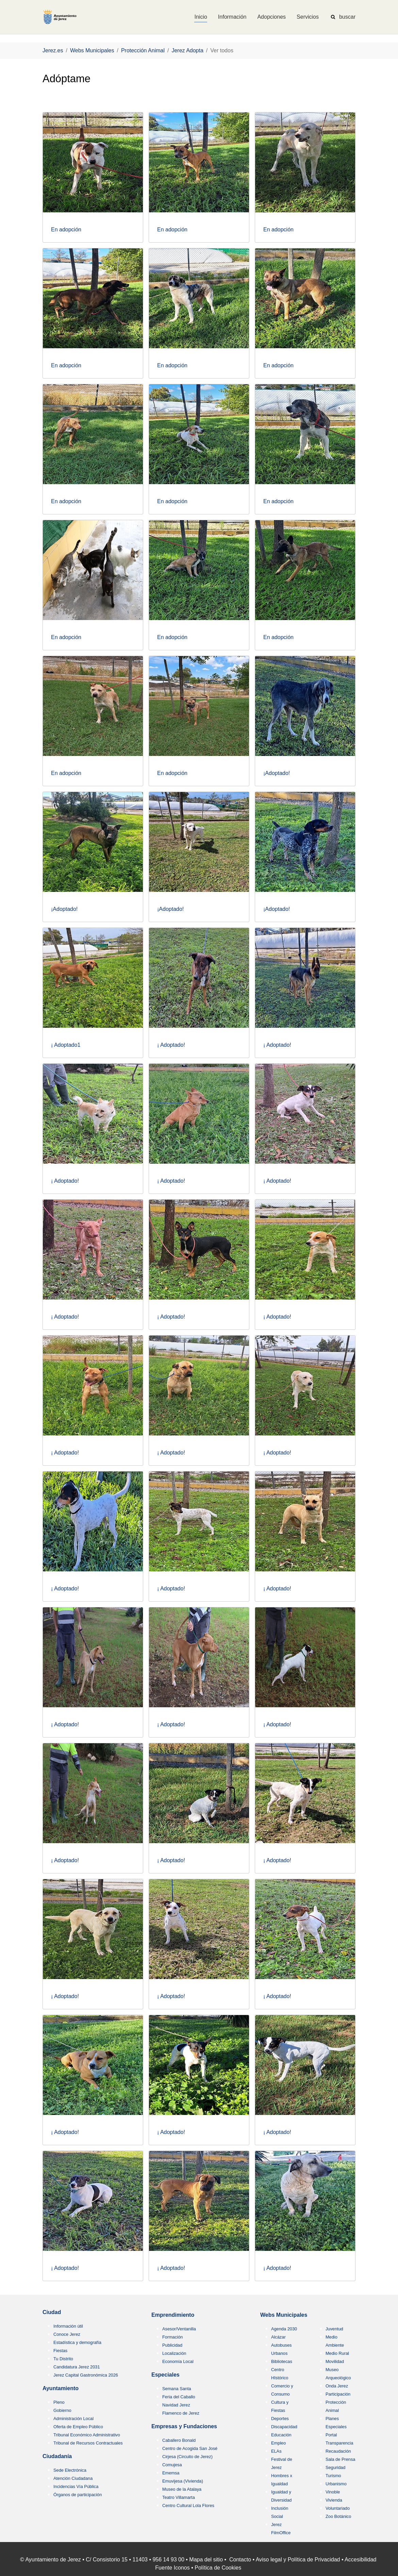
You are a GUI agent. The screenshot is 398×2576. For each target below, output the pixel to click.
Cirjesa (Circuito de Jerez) (187, 2456)
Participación (338, 2394)
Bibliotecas (281, 2361)
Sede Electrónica (69, 2470)
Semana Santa (176, 2388)
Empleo (278, 2443)
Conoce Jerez (66, 2334)
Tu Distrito (63, 2358)
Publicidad (172, 2345)
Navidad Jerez (176, 2404)
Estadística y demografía (77, 2342)
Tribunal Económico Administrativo (86, 2434)
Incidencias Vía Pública (75, 2486)
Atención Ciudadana (73, 2478)
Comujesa (172, 2464)
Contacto (240, 2559)
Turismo (333, 2475)
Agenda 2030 (284, 2328)
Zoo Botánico (338, 2516)
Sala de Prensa (340, 2459)
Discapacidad (284, 2426)
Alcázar (278, 2337)
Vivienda (334, 2500)
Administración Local (73, 2418)
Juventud (334, 2328)
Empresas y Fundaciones (184, 2426)
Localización (174, 2353)
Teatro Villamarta (178, 2497)
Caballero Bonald (179, 2440)
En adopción (66, 229)
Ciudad (52, 2312)
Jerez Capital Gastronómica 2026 (85, 2375)
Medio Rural (337, 2353)
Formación (172, 2337)
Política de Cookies (218, 2568)
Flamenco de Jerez (180, 2413)
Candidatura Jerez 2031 (76, 2366)
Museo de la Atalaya (181, 2489)
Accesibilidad (360, 2559)
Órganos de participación (77, 2494)
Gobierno (62, 2410)
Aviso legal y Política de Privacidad (298, 2559)
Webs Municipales (283, 2315)
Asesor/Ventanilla (179, 2328)
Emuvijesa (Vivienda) (182, 2481)
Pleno (59, 2402)
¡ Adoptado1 (65, 1045)
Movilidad (335, 2361)
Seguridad (335, 2467)
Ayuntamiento (61, 2388)
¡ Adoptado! (171, 1045)
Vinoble (333, 2491)
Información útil (68, 2326)
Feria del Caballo (178, 2396)
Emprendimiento (172, 2315)
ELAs (276, 2451)
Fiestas (60, 2350)
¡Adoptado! (276, 773)
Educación (281, 2434)
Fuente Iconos (172, 2568)
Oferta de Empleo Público (78, 2426)
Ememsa (171, 2472)
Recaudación (338, 2451)
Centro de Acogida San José (189, 2448)
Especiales (165, 2375)
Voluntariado (338, 2508)
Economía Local (178, 2361)
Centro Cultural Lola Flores (188, 2505)
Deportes (280, 2418)
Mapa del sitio (206, 2559)
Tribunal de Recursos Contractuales (88, 2443)
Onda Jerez (337, 2385)
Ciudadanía (57, 2456)
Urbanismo (336, 2483)
